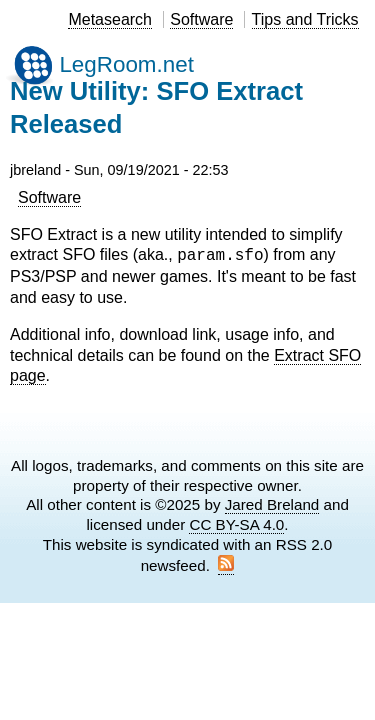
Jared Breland (272, 504)
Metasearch (110, 19)
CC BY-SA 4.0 (236, 524)
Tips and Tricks (305, 19)
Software (201, 19)
